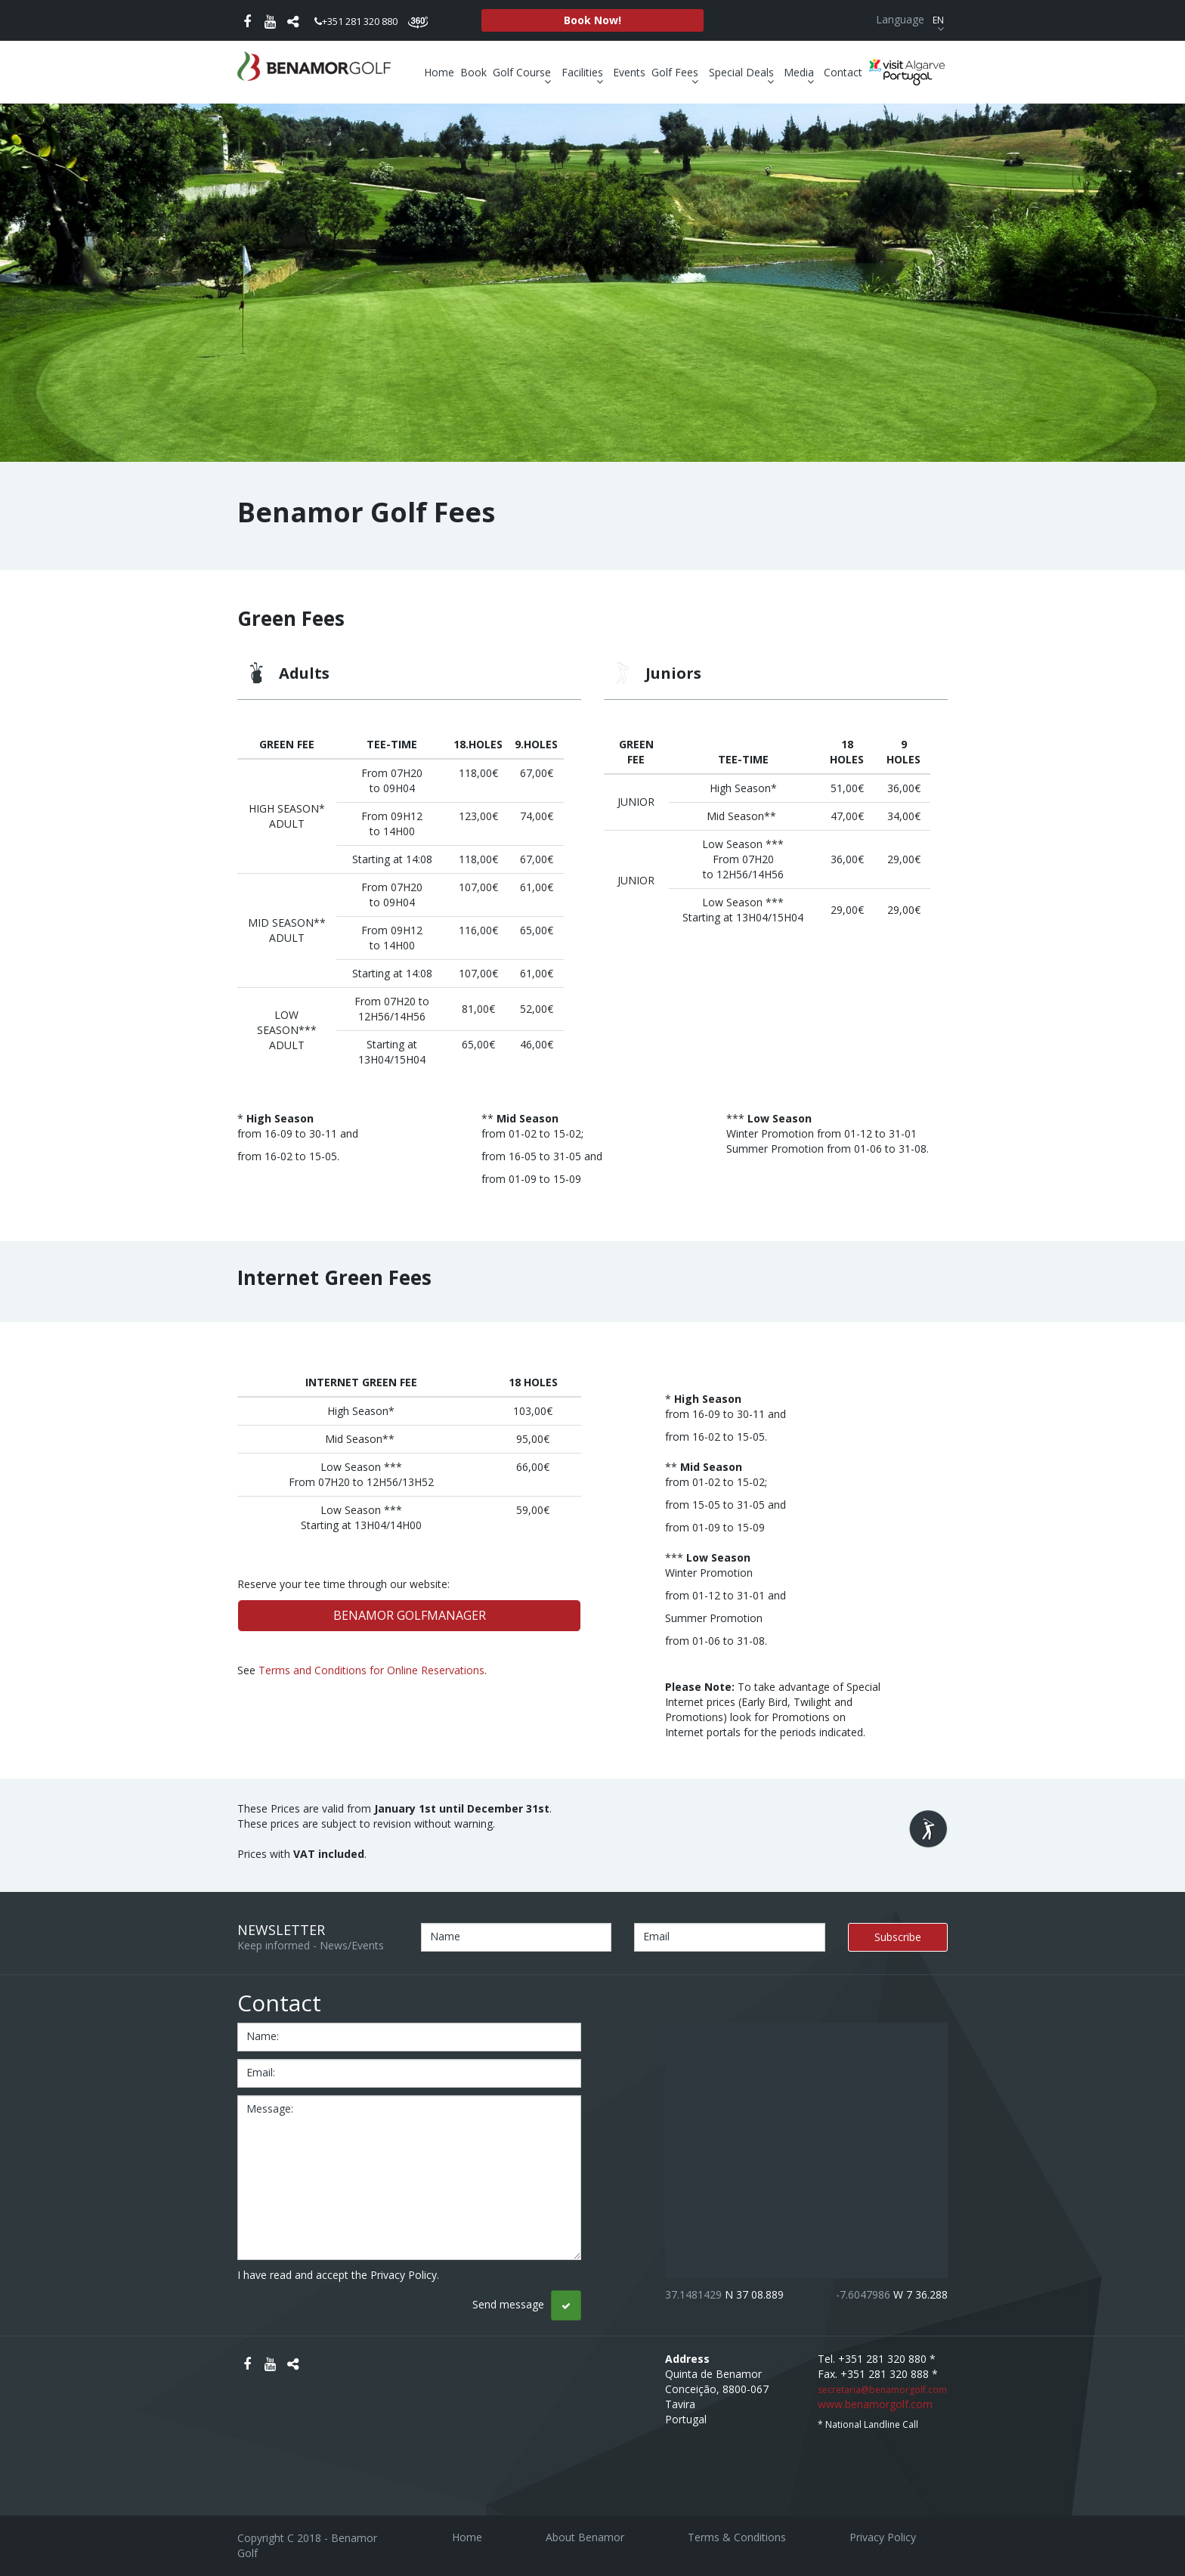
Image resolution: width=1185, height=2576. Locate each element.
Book (473, 72)
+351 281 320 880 (356, 21)
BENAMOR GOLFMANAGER (409, 1615)
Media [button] (801, 72)
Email (656, 1936)
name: (262, 2036)
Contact (843, 72)
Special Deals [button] (743, 72)
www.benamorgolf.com (875, 2404)
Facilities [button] (584, 72)
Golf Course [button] (524, 72)
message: (269, 2108)
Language (912, 19)
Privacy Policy (882, 2537)
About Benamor (585, 2537)
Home (439, 72)
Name (445, 1936)
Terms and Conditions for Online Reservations (371, 1670)
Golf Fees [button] (676, 72)
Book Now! (592, 20)
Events (629, 72)
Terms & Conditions (737, 2537)
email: (260, 2072)
